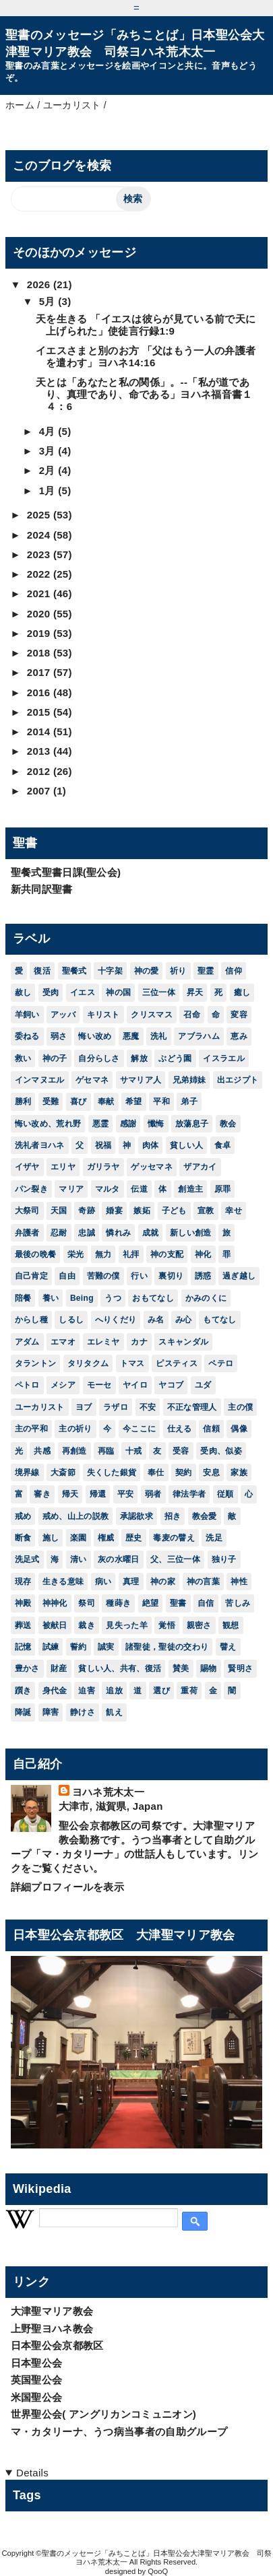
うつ (112, 1298)
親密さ (199, 1625)
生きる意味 (63, 1581)
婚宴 (114, 1210)
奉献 (106, 1101)
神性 (239, 1581)
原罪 (222, 1189)
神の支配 (166, 1254)
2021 (40, 593)
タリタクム (88, 1363)
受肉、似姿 (221, 1451)
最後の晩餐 (36, 1254)
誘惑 (203, 1276)
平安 (125, 1494)
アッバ (63, 1014)
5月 (48, 301)
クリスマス (152, 1014)
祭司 (86, 1603)
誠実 (106, 1647)
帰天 (70, 1494)
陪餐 (23, 1298)
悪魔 (131, 1036)
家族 (239, 1472)
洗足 (214, 1538)
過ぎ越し (238, 1276)
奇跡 (86, 1210)
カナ (139, 1342)
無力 (103, 1254)
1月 (48, 490)
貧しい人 (186, 1145)
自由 (67, 1276)
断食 (23, 1538)
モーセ (99, 1385)
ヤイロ (135, 1385)
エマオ (63, 1342)
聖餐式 (74, 971)
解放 (139, 1058)
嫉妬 (141, 1210)
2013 (40, 751)
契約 (183, 1472)
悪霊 (100, 1123)
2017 (40, 672)
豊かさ (27, 1668)
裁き (86, 1625)
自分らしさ (99, 1058)
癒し (242, 992)
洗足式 (27, 1559)
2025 (40, 514)
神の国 (118, 992)
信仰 (233, 971)
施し (50, 1538)
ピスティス (177, 1363)
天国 (59, 1210)
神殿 (23, 1603)
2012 (40, 771)
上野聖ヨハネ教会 (52, 2328)
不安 (148, 1407)
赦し (23, 992)
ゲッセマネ (152, 1167)
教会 (228, 1123)
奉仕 (156, 1472)
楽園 (78, 1538)
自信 (206, 1603)
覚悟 (166, 1625)
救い (23, 1058)
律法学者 (189, 1494)
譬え (228, 1647)
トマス (132, 1363)
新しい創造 (191, 1233)
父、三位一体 (175, 1559)
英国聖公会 (37, 2379)
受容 (181, 1451)
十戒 (133, 1451)
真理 (131, 1581)
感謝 (128, 1123)
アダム (27, 1342)
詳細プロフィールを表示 (68, 1887)
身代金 (54, 1690)
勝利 (23, 1101)
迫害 (86, 1690)
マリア (71, 1189)
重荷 (189, 1690)
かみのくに (206, 1298)
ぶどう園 (174, 1058)
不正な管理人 (192, 1407)
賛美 (181, 1668)
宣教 (206, 1210)
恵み (239, 1036)
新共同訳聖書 (42, 889)
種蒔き (118, 1603)
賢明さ (240, 1668)
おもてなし (153, 1298)
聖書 (178, 1603)
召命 (191, 1014)
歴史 (133, 1538)
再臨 (106, 1451)
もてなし (219, 1319)
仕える (179, 1428)
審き (42, 1494)
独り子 (224, 1559)
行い (139, 1276)
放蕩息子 (191, 1123)
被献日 (54, 1625)
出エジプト (238, 1080)
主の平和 (31, 1428)
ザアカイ (199, 1167)
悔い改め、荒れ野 (48, 1123)
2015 (40, 712)
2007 (40, 790)
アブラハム (199, 1036)
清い (78, 1559)
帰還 (98, 1494)
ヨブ (83, 1407)
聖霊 (206, 971)
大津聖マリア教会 (52, 2311)
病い (103, 1581)
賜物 (208, 1668)
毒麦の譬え (174, 1538)
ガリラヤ (103, 1167)
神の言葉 (203, 1581)
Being (82, 1298)
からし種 (31, 1319)
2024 (40, 535)
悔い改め (94, 1036)
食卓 (222, 1145)
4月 (48, 431)
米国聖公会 (37, 2397)
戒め (23, 1516)
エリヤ (63, 1167)
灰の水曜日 (119, 1559)
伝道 (139, 1189)
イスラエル (224, 1058)
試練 (50, 1647)
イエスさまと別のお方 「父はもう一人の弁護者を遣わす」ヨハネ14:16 (145, 356)
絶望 (150, 1603)
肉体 (150, 1145)
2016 (40, 692)
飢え (114, 1712)
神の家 (162, 1581)
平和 (161, 1101)
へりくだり (116, 1319)
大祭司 (27, 1210)
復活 (42, 971)
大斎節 (63, 1472)
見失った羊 (127, 1625)
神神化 (54, 1603)
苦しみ (237, 1603)
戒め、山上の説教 (75, 1516)
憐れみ (118, 1233)
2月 (48, 470)
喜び (78, 1101)
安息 (211, 1472)
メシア (63, 1385)
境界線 (27, 1472)
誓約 (78, 1647)
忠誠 (86, 1233)
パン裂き (31, 1189)
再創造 (74, 1451)
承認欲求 (136, 1516)
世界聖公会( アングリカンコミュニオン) (104, 2414)
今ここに (139, 1428)
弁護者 (27, 1233)
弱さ (59, 1036)
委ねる (27, 1036)
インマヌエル (40, 1080)
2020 (40, 613)
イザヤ (27, 1167)
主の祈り (75, 1428)
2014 (40, 731)
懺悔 (156, 1123)
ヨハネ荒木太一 (108, 1792)
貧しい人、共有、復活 (119, 1668)
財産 (59, 1668)
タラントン (36, 1363)
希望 (133, 1101)
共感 (42, 1451)
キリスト (103, 1014)
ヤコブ (170, 1385)
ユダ (203, 1385)
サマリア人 (141, 1080)
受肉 (50, 992)
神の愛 (146, 971)
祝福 (103, 1145)
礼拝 (131, 1254)
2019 (40, 633)
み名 (156, 1319)
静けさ (82, 1712)
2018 (40, 652)
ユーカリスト (40, 1407)
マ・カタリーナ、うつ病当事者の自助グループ (119, 2431)
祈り (178, 971)
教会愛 (204, 1516)
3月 (48, 450)
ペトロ (27, 1385)
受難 (50, 1101)
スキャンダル (183, 1342)
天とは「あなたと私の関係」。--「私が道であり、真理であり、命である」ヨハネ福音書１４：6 (144, 394)
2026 (40, 284)
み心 (183, 1319)
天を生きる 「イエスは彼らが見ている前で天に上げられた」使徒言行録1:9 (145, 325)
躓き (23, 1690)
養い (50, 1298)
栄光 (75, 1254)
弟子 (189, 1101)
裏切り (170, 1276)
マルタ (107, 1189)
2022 (40, 574)
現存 (23, 1581)
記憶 (23, 1647)
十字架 (110, 971)
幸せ (233, 1210)
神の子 (54, 1058)
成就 (150, 1233)
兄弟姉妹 (189, 1080)
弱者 (153, 1494)
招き (172, 1516)
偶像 (239, 1428)
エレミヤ (103, 1342)
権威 (106, 1538)
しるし (71, 1319)
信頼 (211, 1428)
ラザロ (115, 1407)
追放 (114, 1690)
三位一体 (158, 992)
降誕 (23, 1712)
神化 (203, 1254)
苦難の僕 (103, 1276)
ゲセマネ (92, 1080)
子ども (174, 1210)
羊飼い (27, 1014)
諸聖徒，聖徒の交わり (166, 1647)
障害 (50, 1712)
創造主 (190, 1189)
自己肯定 (31, 1276)
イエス (82, 992)
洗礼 (158, 1036)
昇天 (195, 992)
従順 (225, 1494)
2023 (40, 554)
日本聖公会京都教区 (57, 2345)
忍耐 (59, 1233)
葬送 (23, 1625)
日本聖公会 (37, 2363)
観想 (230, 1625)
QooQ (158, 2571)
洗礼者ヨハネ (40, 1145)
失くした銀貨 (112, 1472)
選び (161, 1690)
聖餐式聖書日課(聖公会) (66, 872)
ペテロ (220, 1363)
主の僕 (240, 1407)
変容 (239, 1014)
